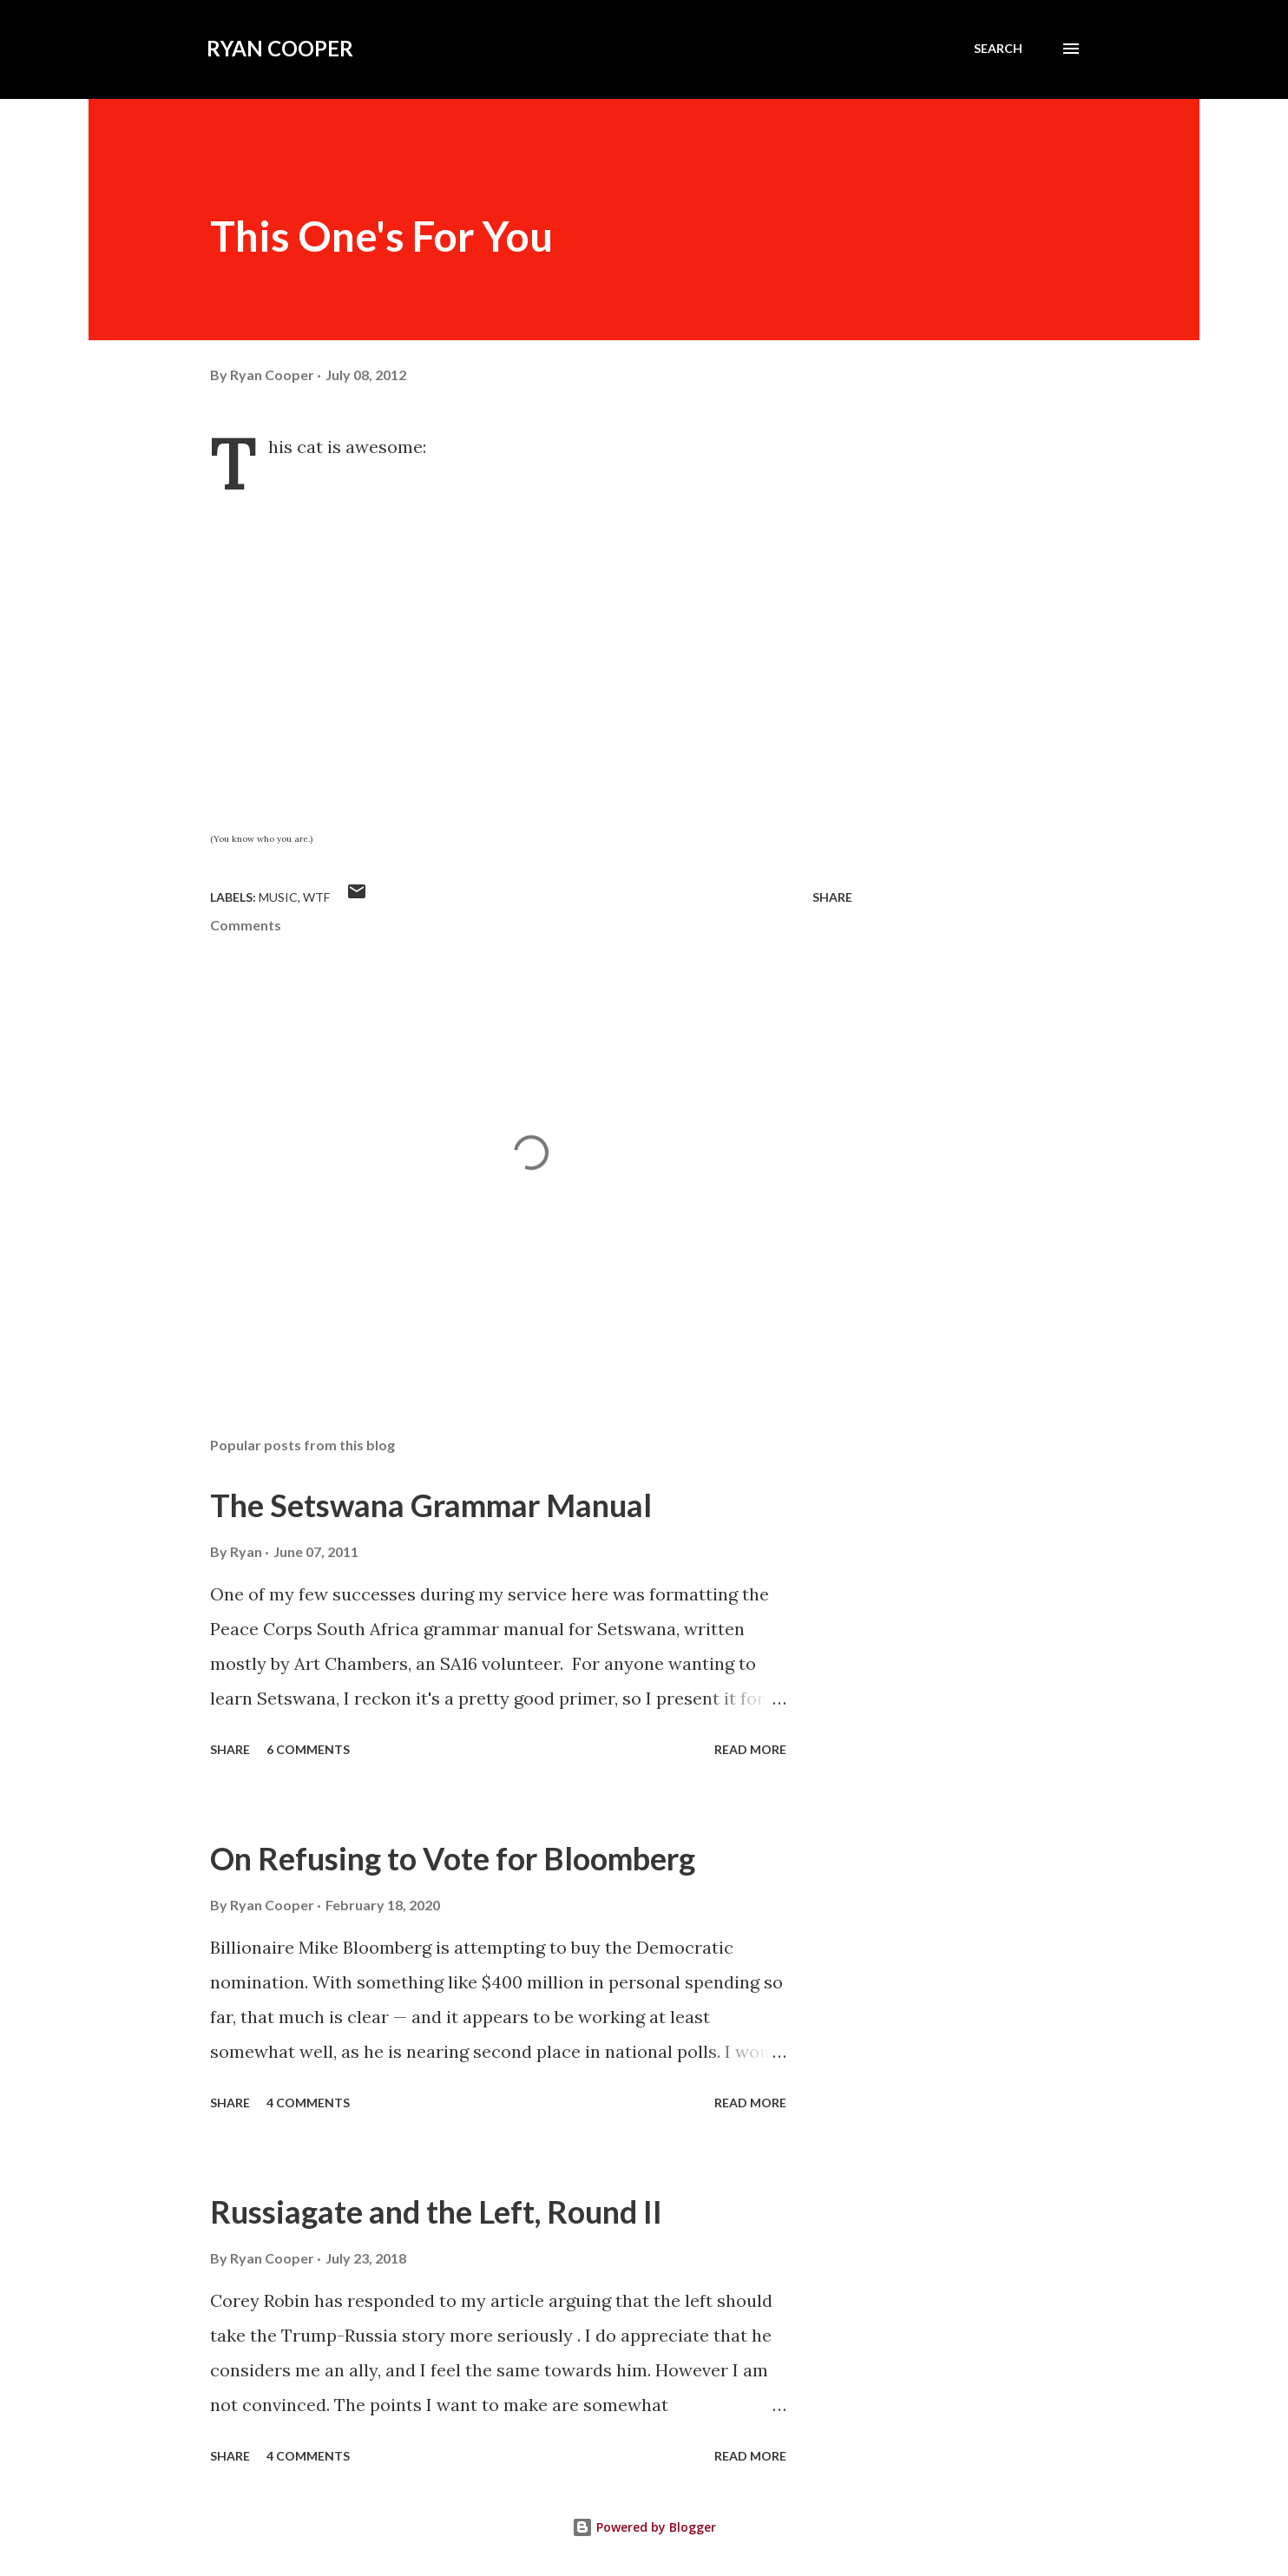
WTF (316, 897)
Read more (750, 1749)
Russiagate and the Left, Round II (436, 2211)
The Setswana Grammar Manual (431, 1505)
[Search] (998, 48)
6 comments (308, 1749)
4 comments (308, 2102)
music (278, 897)
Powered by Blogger (644, 2527)
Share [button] (832, 897)
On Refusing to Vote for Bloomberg (452, 1858)
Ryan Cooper (280, 48)
